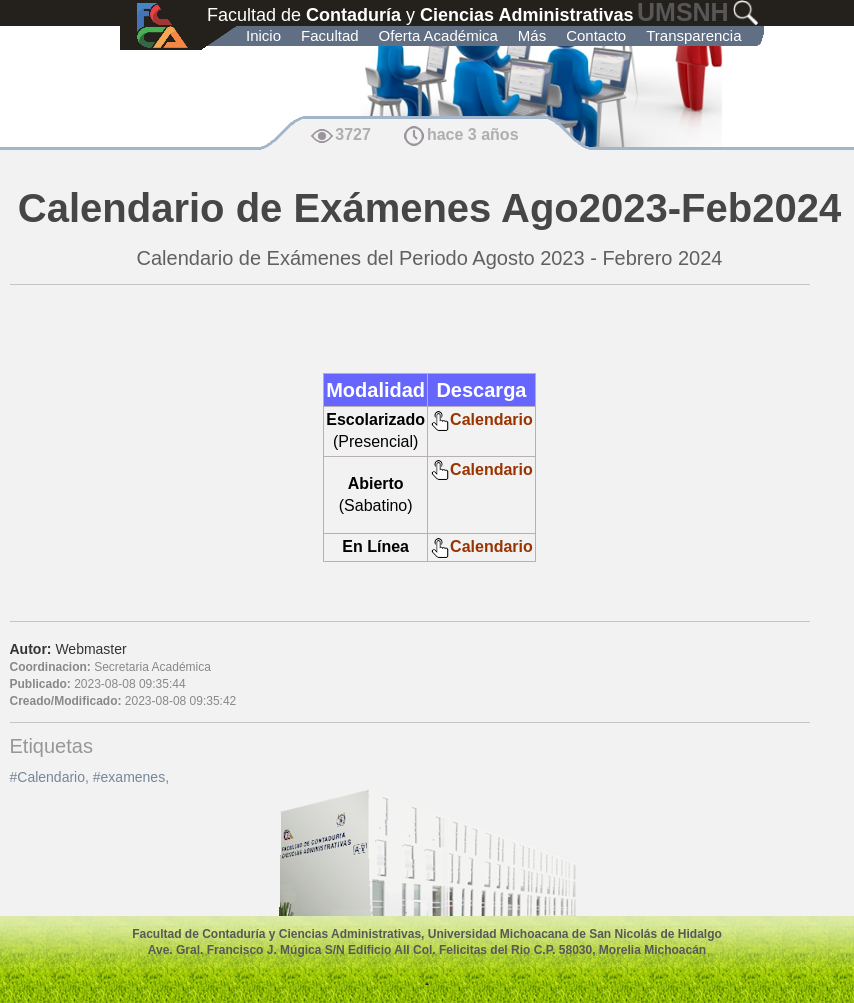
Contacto (596, 35)
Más (532, 35)
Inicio (263, 35)
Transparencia (693, 35)
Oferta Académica (438, 35)
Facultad (330, 35)
